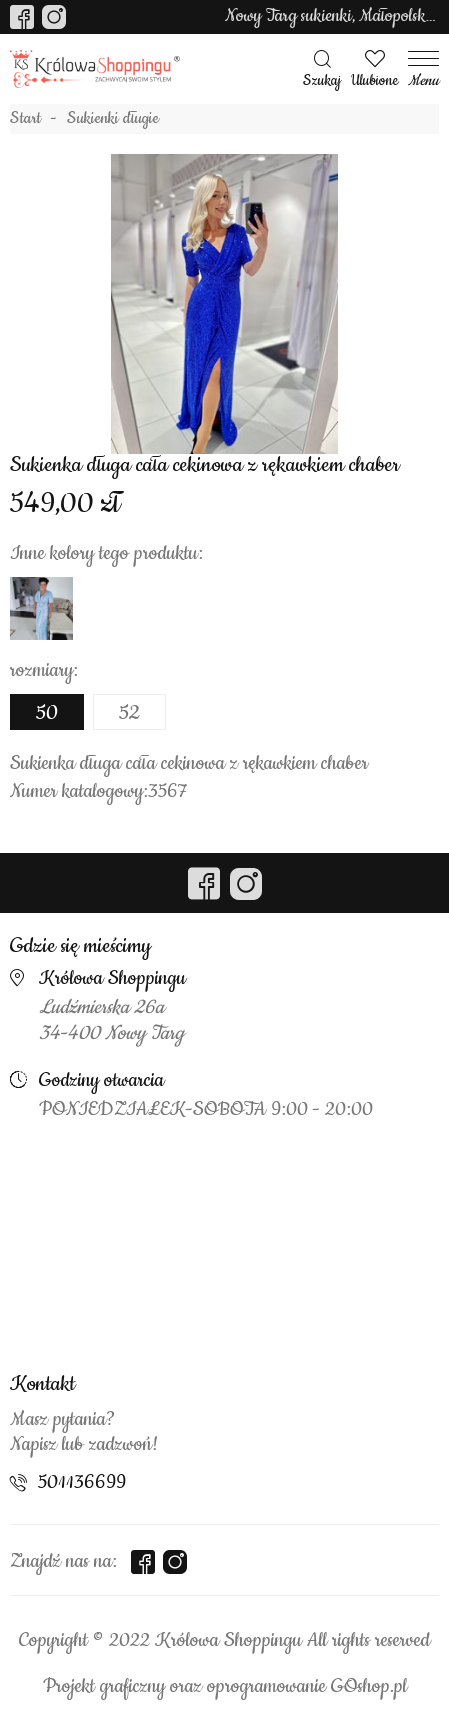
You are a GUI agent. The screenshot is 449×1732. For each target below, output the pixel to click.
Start (25, 119)
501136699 (82, 1483)
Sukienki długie (113, 119)
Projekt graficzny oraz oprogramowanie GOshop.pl (225, 1687)
